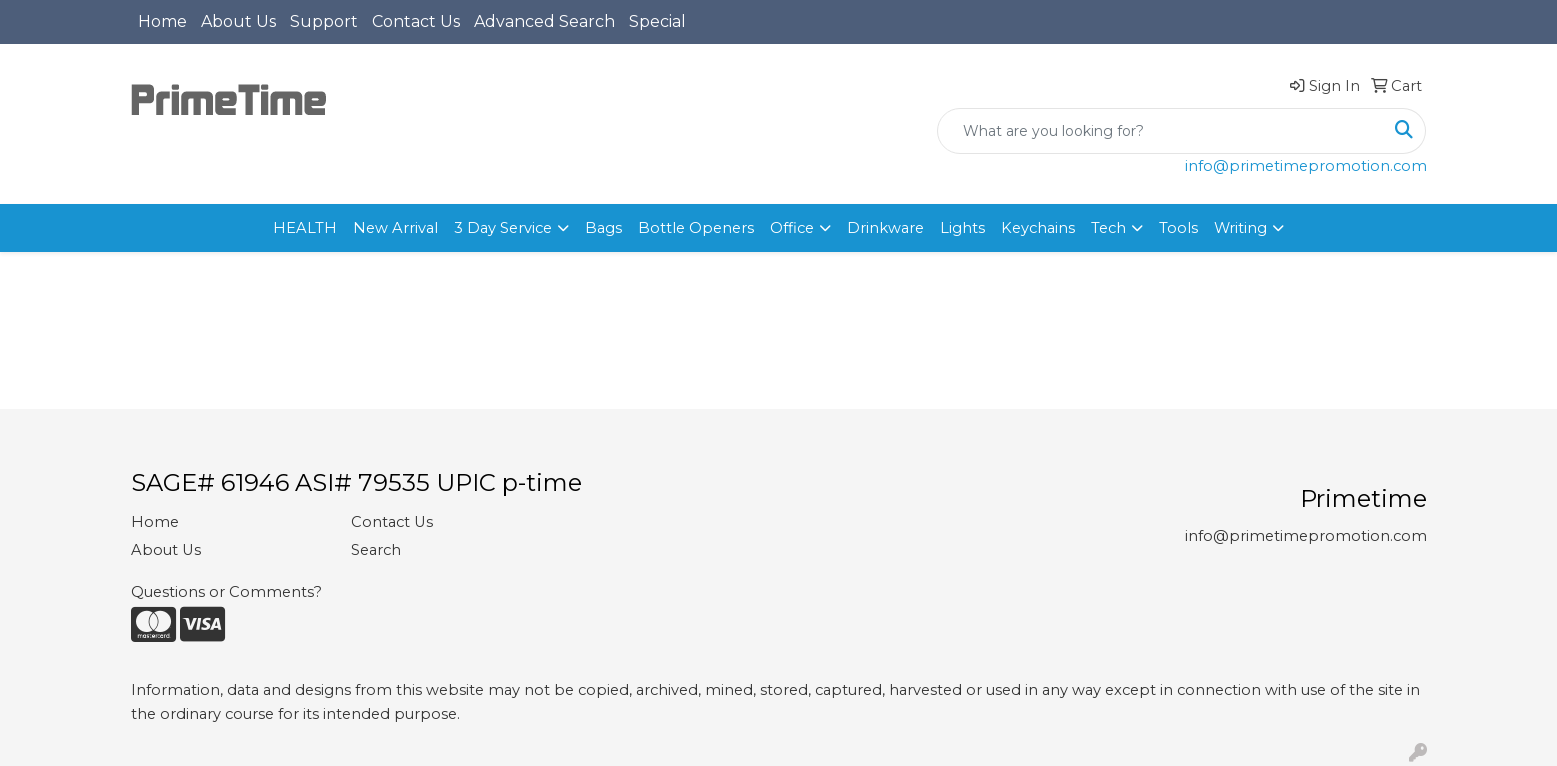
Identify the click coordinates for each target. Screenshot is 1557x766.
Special (657, 21)
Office (792, 228)
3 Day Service (503, 228)
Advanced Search (544, 21)
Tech (1108, 228)
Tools (1178, 228)
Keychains (1038, 228)
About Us (238, 21)
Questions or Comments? (226, 592)
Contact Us (416, 21)
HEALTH (305, 228)
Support (324, 21)
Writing (1240, 228)
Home (162, 21)
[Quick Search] (1160, 131)
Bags (603, 228)
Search (376, 550)
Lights (962, 228)
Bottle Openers (696, 228)
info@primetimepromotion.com (1306, 166)
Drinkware (885, 228)
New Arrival (395, 228)
